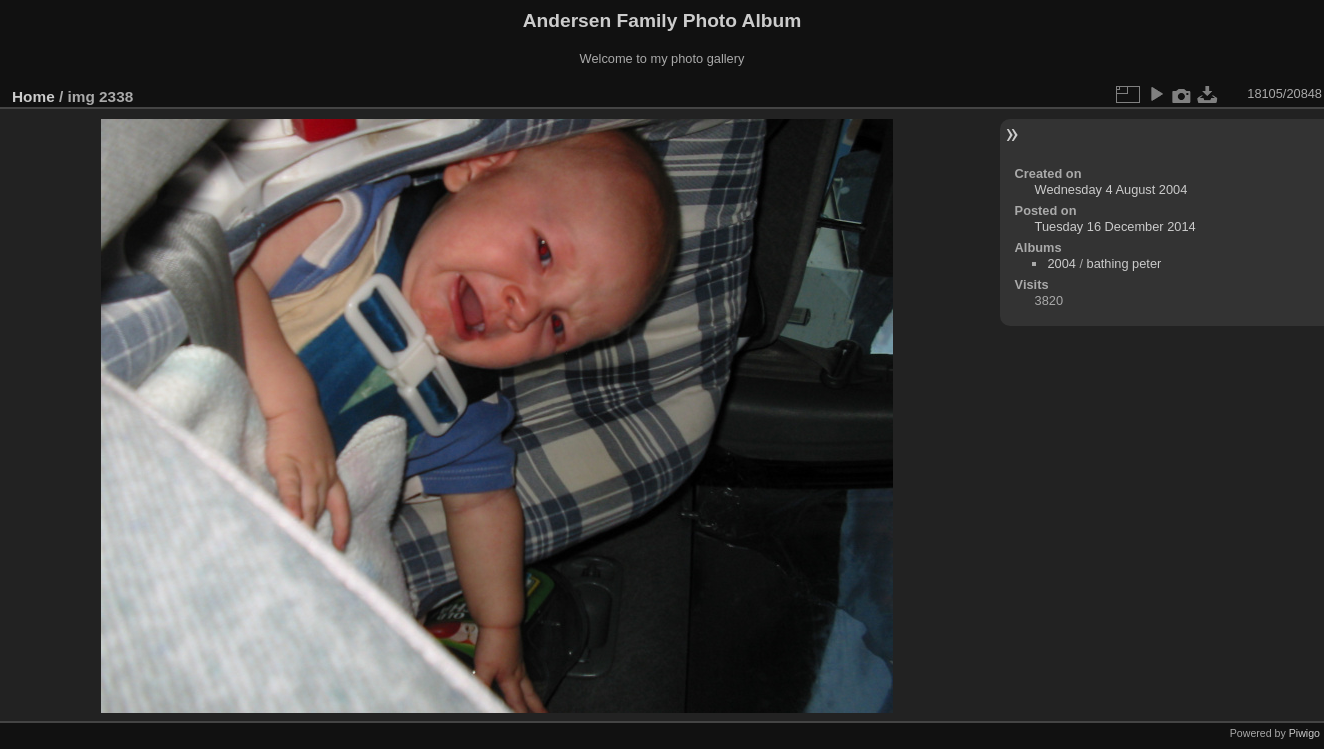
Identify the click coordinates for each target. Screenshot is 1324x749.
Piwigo (1304, 733)
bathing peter (1124, 263)
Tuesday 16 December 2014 (1115, 226)
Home (33, 96)
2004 (1061, 263)
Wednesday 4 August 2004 (1111, 189)
